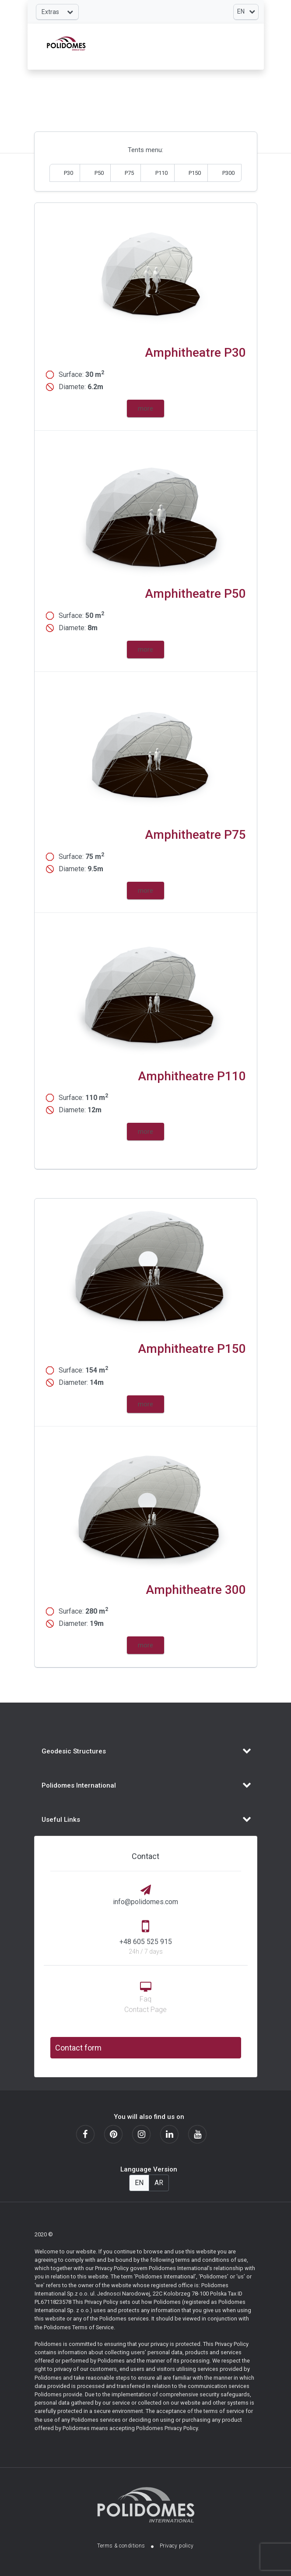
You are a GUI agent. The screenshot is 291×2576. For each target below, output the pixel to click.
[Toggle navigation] (57, 12)
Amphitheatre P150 (192, 1348)
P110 (161, 173)
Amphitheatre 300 (196, 1590)
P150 (195, 173)
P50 (99, 173)
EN (139, 2183)
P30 (68, 173)
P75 (129, 173)
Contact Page (145, 2009)
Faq (145, 1999)
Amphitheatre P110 (192, 1076)
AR (158, 2183)
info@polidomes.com (145, 1902)
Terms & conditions (121, 2546)
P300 (228, 173)
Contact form (78, 2047)
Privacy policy (177, 2546)
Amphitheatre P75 (195, 834)
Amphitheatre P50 (195, 593)
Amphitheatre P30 (195, 352)
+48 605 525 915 (145, 1941)
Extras (57, 11)
